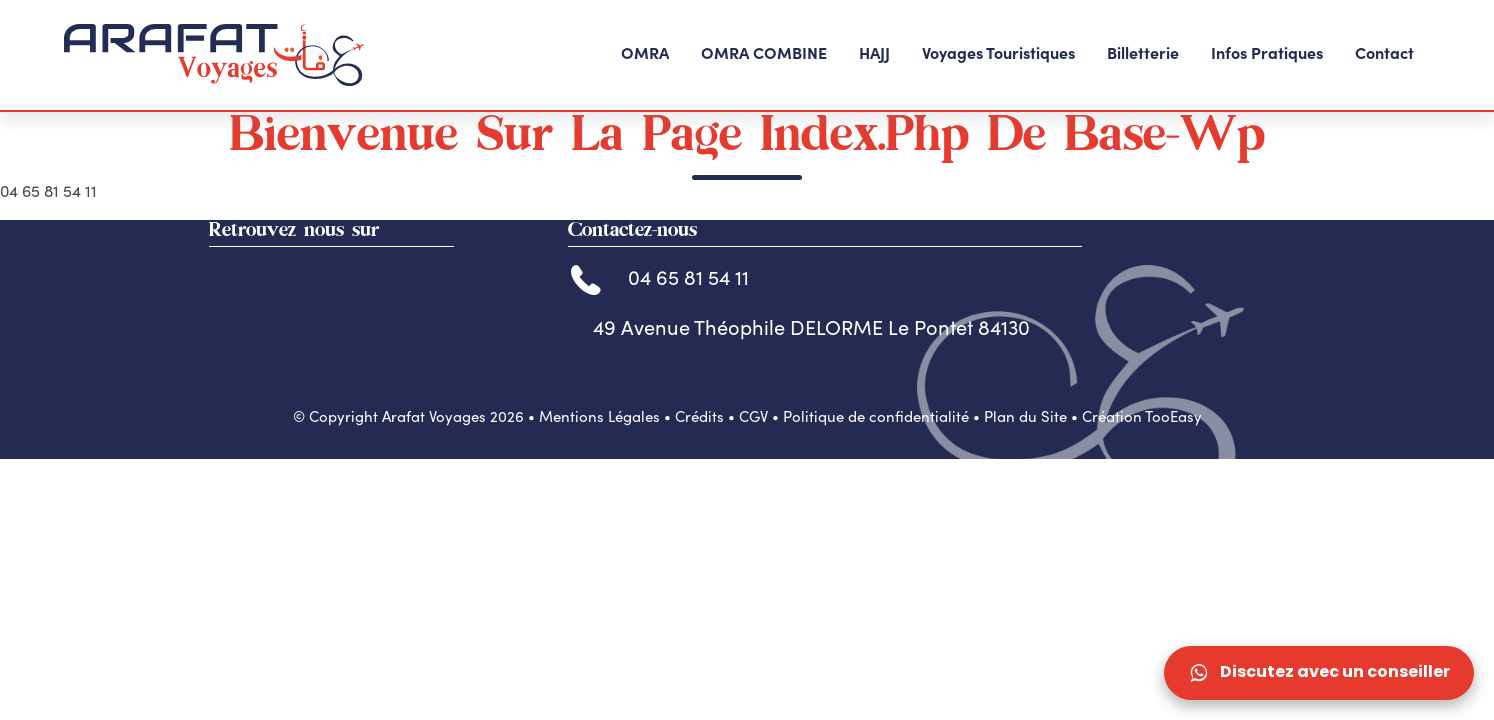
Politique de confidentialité (876, 486)
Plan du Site (1025, 486)
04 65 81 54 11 (660, 346)
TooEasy (1173, 486)
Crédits (699, 486)
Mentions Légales (599, 486)
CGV (753, 486)
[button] (645, 55)
